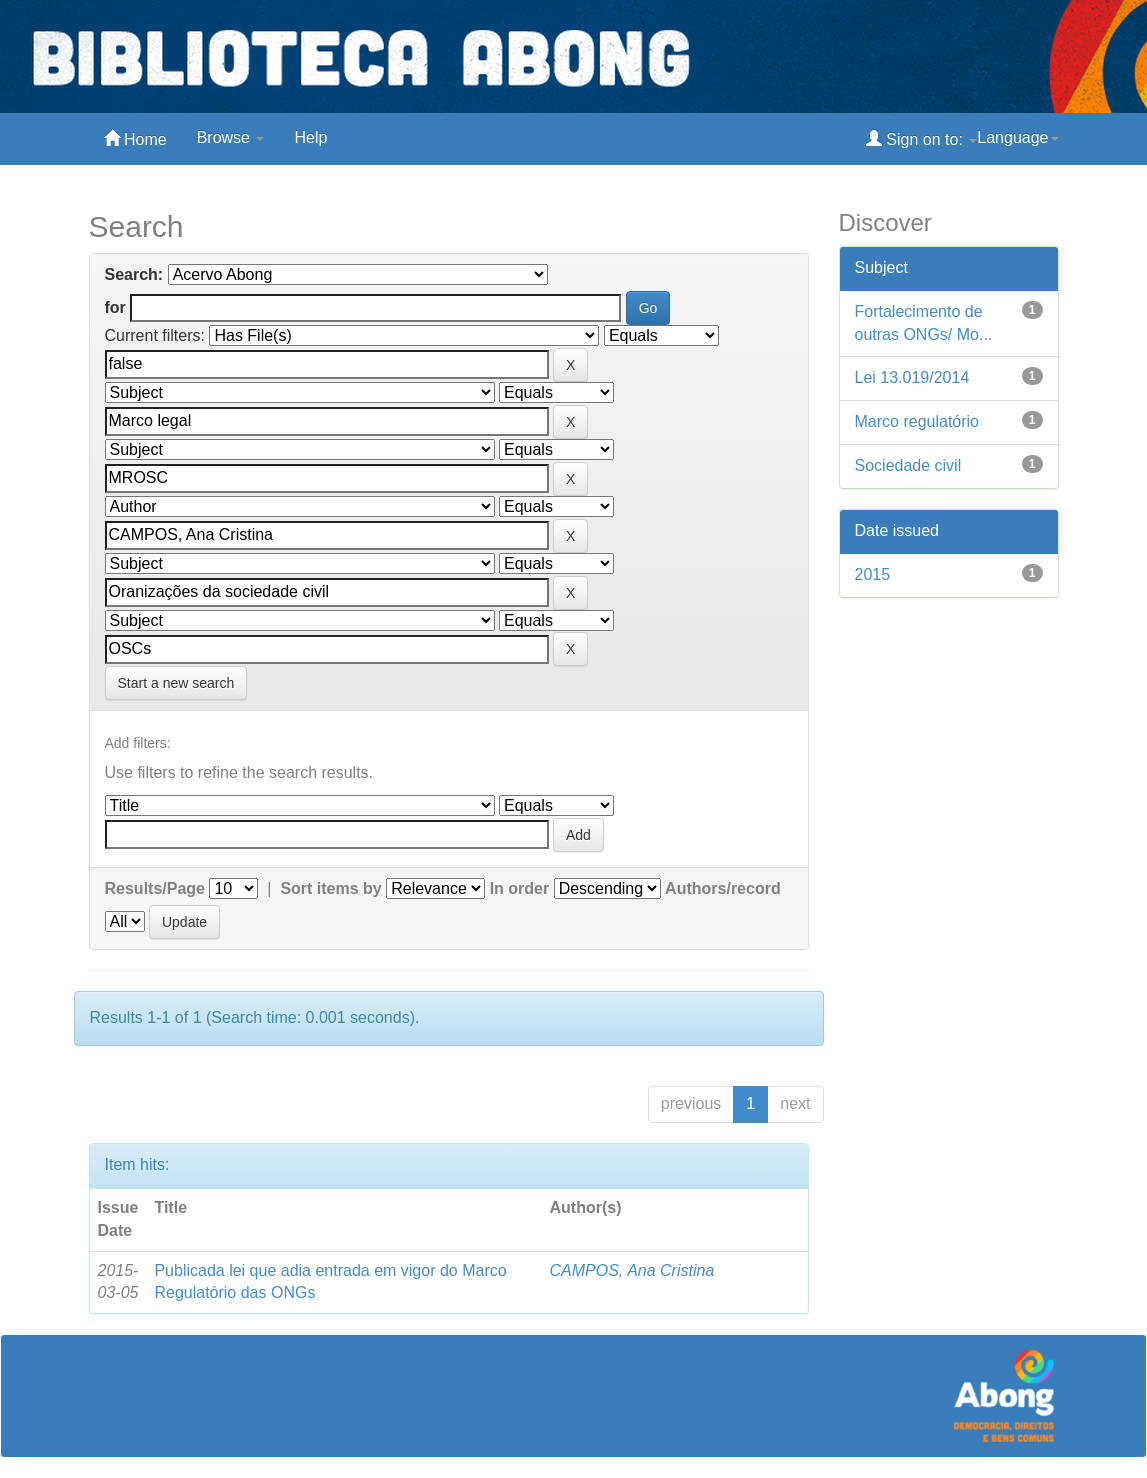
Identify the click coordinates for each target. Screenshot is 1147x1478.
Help (310, 137)
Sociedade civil (908, 465)
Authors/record (723, 888)
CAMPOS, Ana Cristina (631, 1270)
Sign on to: (921, 138)
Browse (231, 137)
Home (135, 138)
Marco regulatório (917, 421)
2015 (873, 574)
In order (520, 888)
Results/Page (155, 888)
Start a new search (176, 683)
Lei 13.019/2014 (912, 377)
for (115, 307)
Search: (134, 274)
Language (1017, 137)
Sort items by (330, 888)
